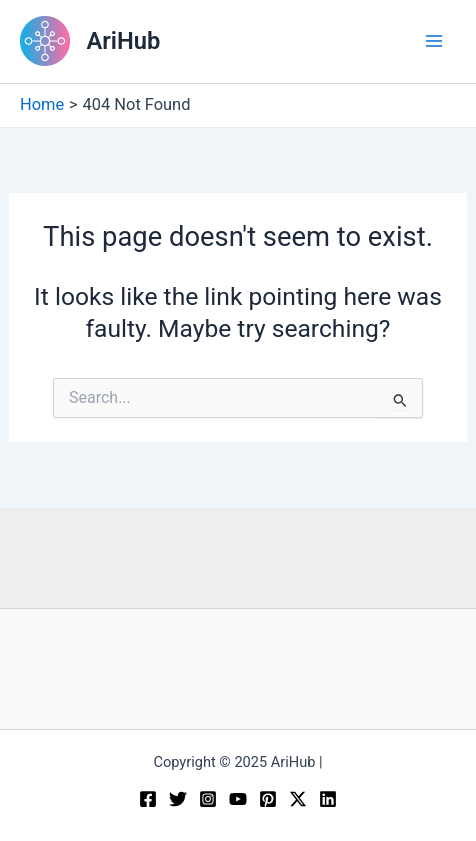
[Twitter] (178, 799)
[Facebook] (148, 799)
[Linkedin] (328, 799)
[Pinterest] (268, 799)
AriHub (123, 41)
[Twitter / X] (298, 799)
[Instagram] (208, 799)
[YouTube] (238, 799)
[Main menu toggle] (433, 41)
